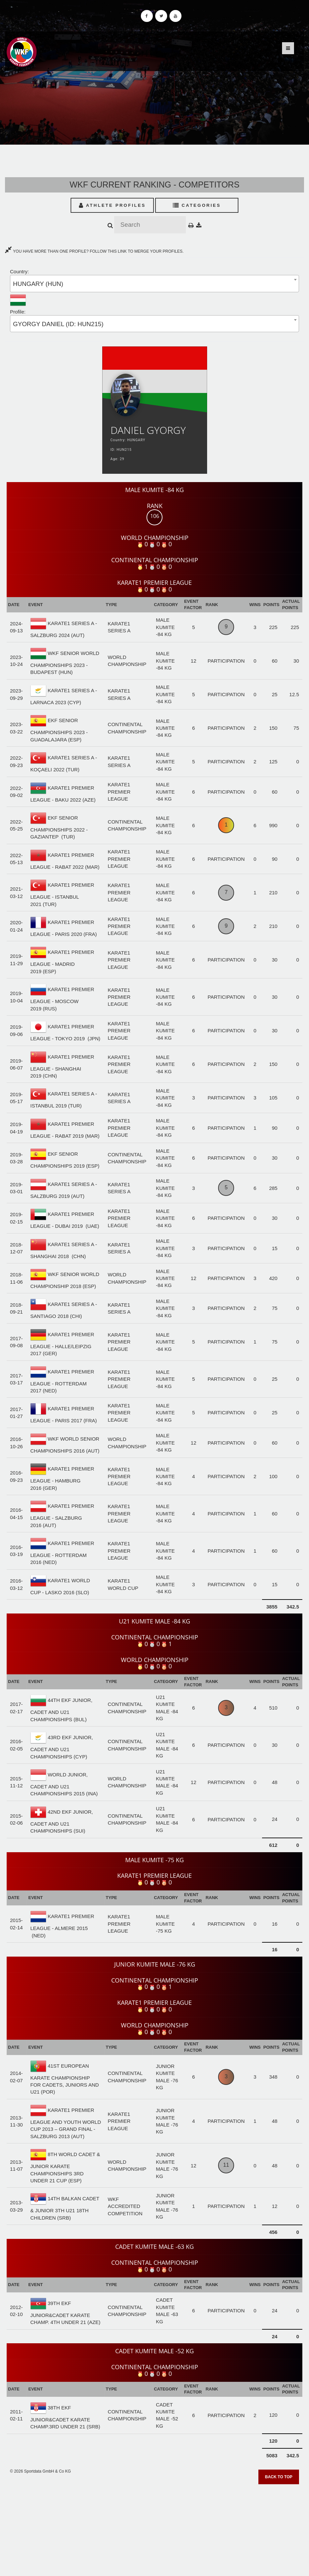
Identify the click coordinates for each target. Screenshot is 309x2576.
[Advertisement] (154, 2527)
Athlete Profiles (112, 205)
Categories (197, 205)
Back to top (278, 2477)
